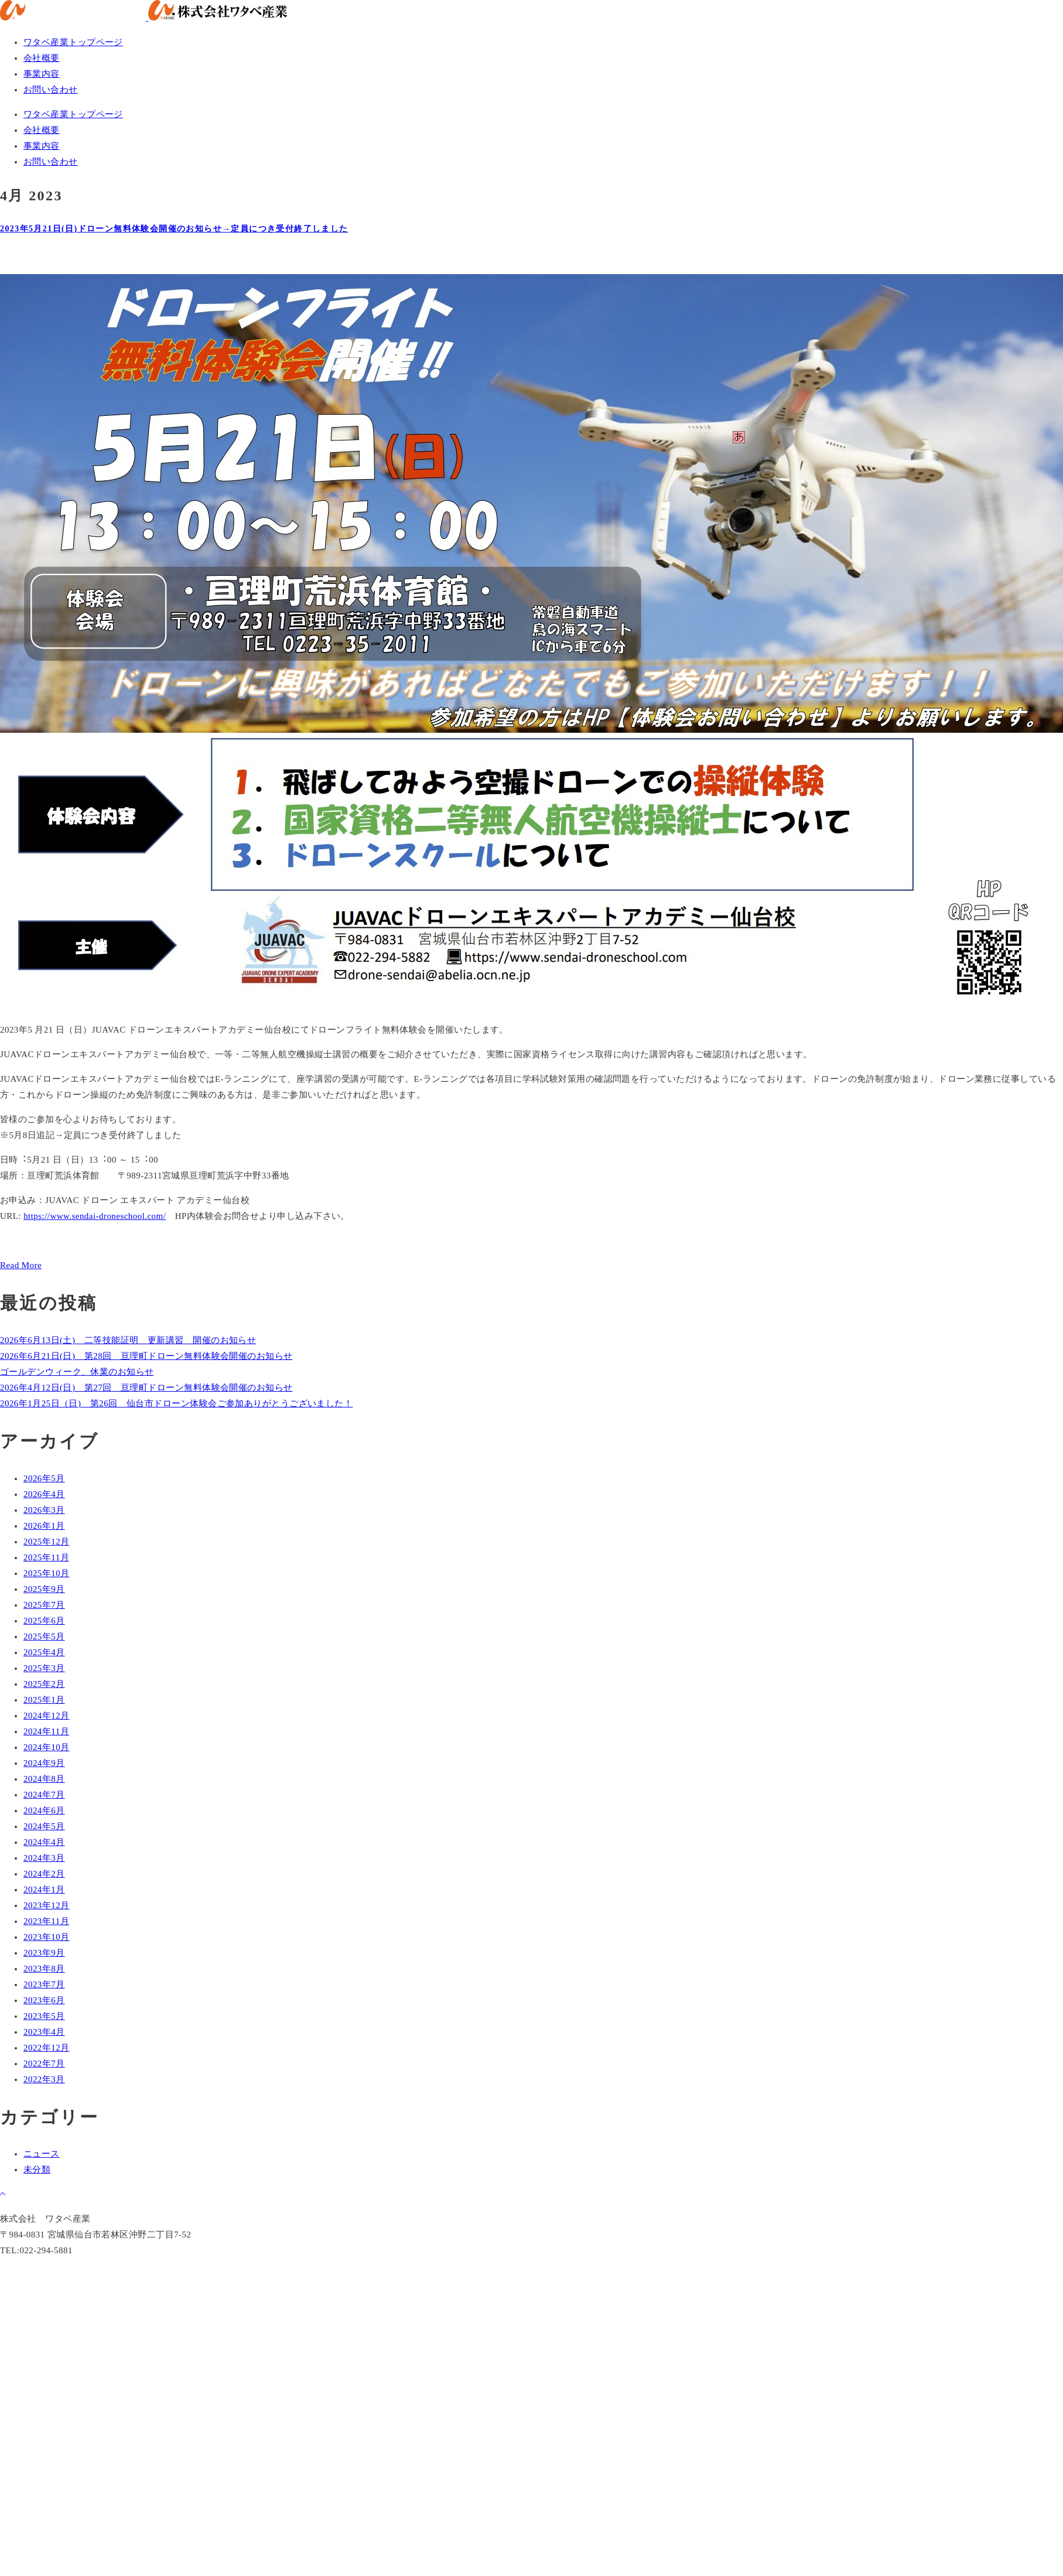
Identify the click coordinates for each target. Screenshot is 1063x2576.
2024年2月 (44, 1873)
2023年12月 (46, 1905)
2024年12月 (46, 1715)
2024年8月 (44, 1779)
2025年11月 (46, 1557)
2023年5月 (44, 2016)
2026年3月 (44, 1510)
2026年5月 (44, 1478)
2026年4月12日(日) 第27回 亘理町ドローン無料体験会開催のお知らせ (146, 1387)
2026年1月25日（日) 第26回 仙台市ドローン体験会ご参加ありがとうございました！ (176, 1403)
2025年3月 (44, 1668)
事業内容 (41, 73)
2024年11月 (46, 1731)
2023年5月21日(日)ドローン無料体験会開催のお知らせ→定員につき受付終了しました (174, 228)
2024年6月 (44, 1810)
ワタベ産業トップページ (73, 42)
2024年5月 (44, 1826)
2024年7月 (44, 1794)
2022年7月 (44, 2063)
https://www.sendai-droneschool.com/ (94, 1216)
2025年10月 (46, 1573)
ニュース (41, 2153)
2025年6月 (44, 1620)
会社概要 (41, 58)
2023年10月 (46, 1937)
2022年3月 (44, 2079)
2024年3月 (44, 1858)
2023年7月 (44, 1984)
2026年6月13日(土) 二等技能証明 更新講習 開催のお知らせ (128, 1340)
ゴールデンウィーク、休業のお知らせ (77, 1371)
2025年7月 (44, 1605)
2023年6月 (44, 2000)
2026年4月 (44, 1494)
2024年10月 (46, 1747)
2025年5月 (44, 1636)
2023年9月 (44, 1952)
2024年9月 (44, 1763)
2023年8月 (44, 1968)
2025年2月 (44, 1684)
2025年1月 (44, 1699)
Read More (21, 1265)
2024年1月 (44, 1889)
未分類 (36, 2169)
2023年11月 (46, 1921)
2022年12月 (46, 2047)
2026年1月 (44, 1525)
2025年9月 (44, 1589)
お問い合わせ (50, 89)
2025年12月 (46, 1541)
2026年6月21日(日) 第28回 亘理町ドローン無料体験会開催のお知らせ (146, 1356)
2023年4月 (44, 2032)
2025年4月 (44, 1652)
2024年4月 (44, 1842)
